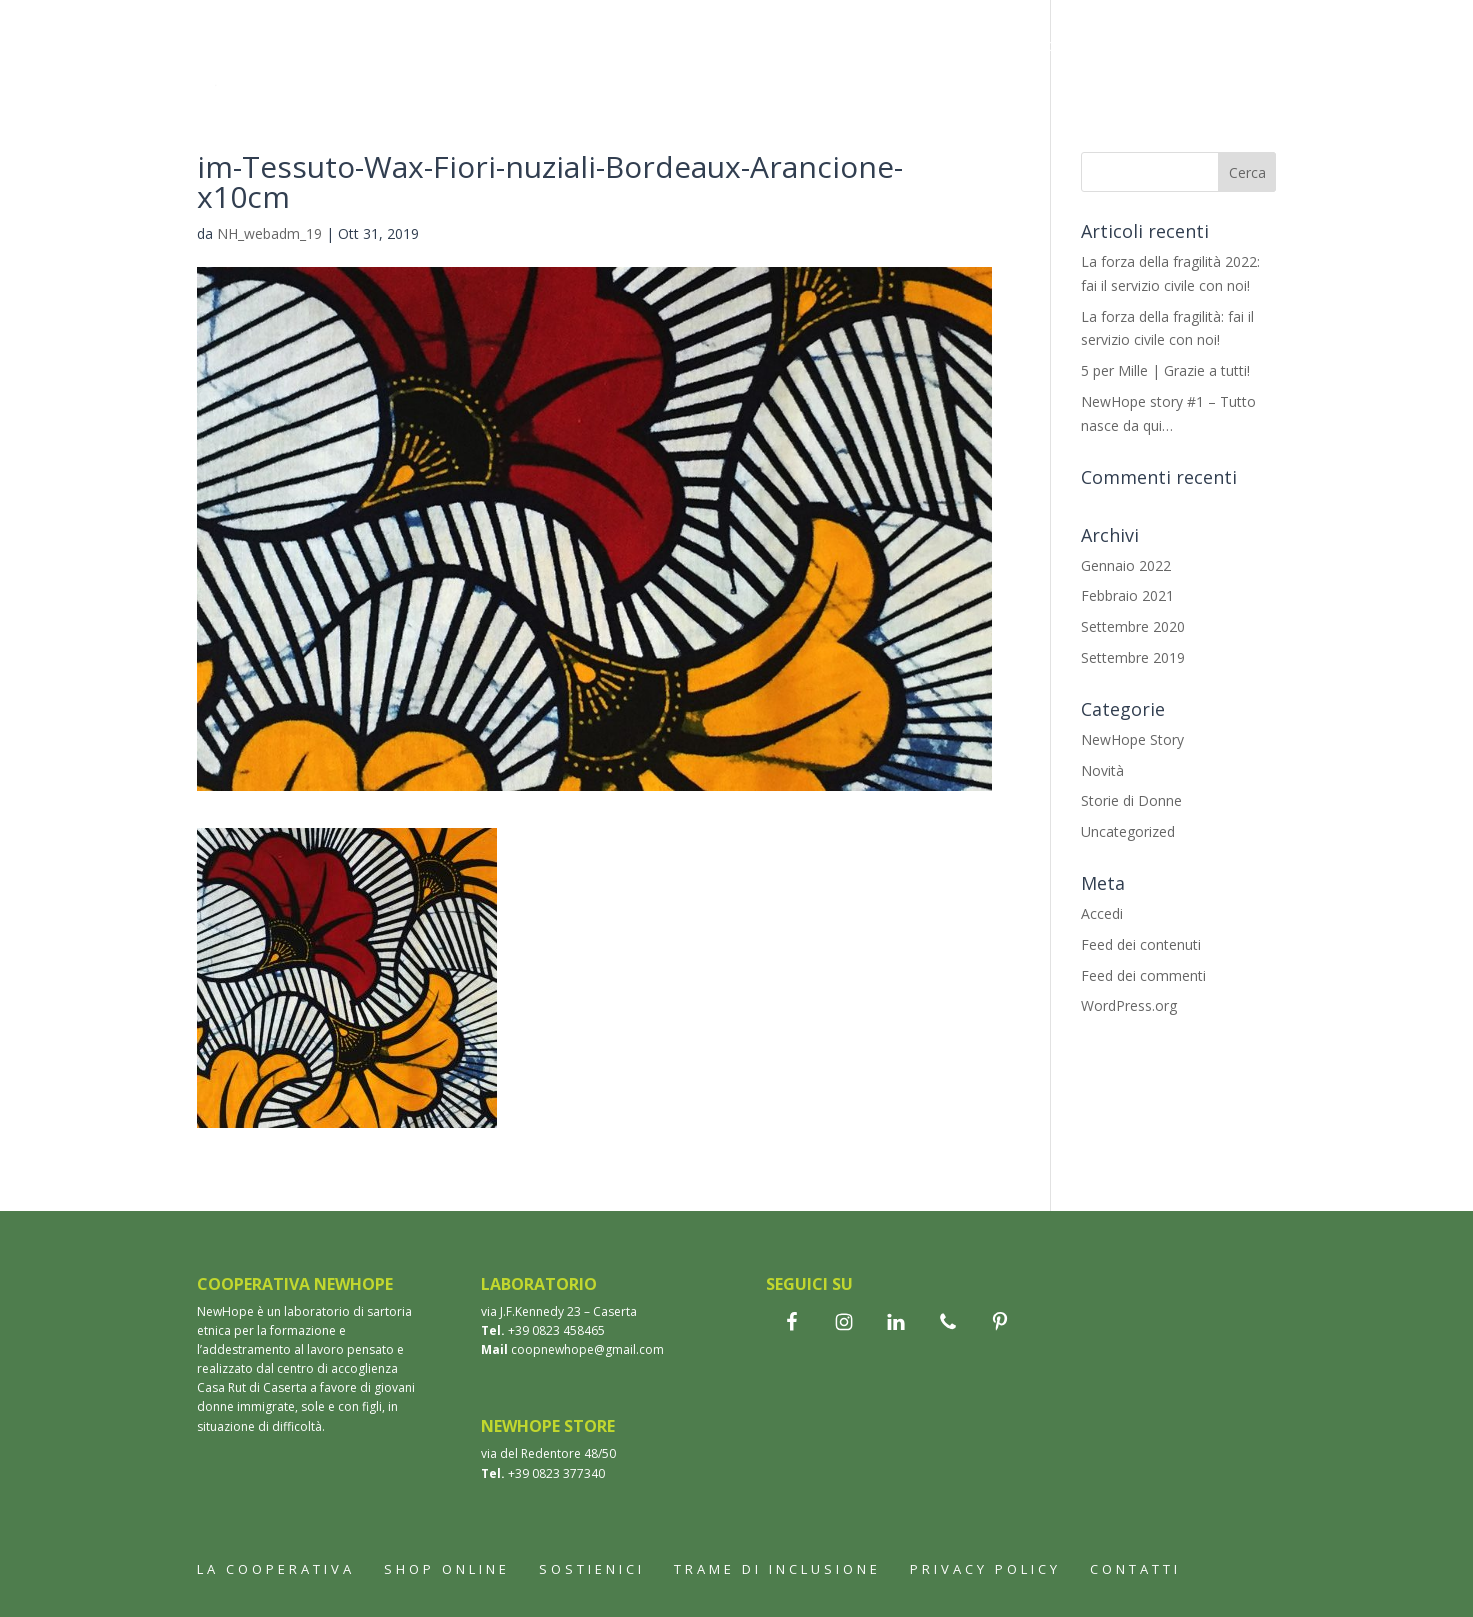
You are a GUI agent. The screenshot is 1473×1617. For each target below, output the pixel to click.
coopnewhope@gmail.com (587, 1349)
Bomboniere (731, 48)
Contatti (602, 102)
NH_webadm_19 (269, 233)
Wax (826, 48)
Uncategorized (1128, 831)
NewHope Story (1132, 739)
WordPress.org (1129, 1005)
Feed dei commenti (1143, 975)
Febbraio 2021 (1127, 595)
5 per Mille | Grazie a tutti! (1165, 370)
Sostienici (493, 102)
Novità (1102, 770)
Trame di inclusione (1036, 48)
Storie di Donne (1131, 800)
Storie (897, 48)
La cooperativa (517, 48)
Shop (633, 48)
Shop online (447, 1569)
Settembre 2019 (1133, 657)
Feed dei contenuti (1141, 944)
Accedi (1102, 913)
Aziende (1180, 48)
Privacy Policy (985, 1569)
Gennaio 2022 (1126, 565)
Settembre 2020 (1133, 626)
